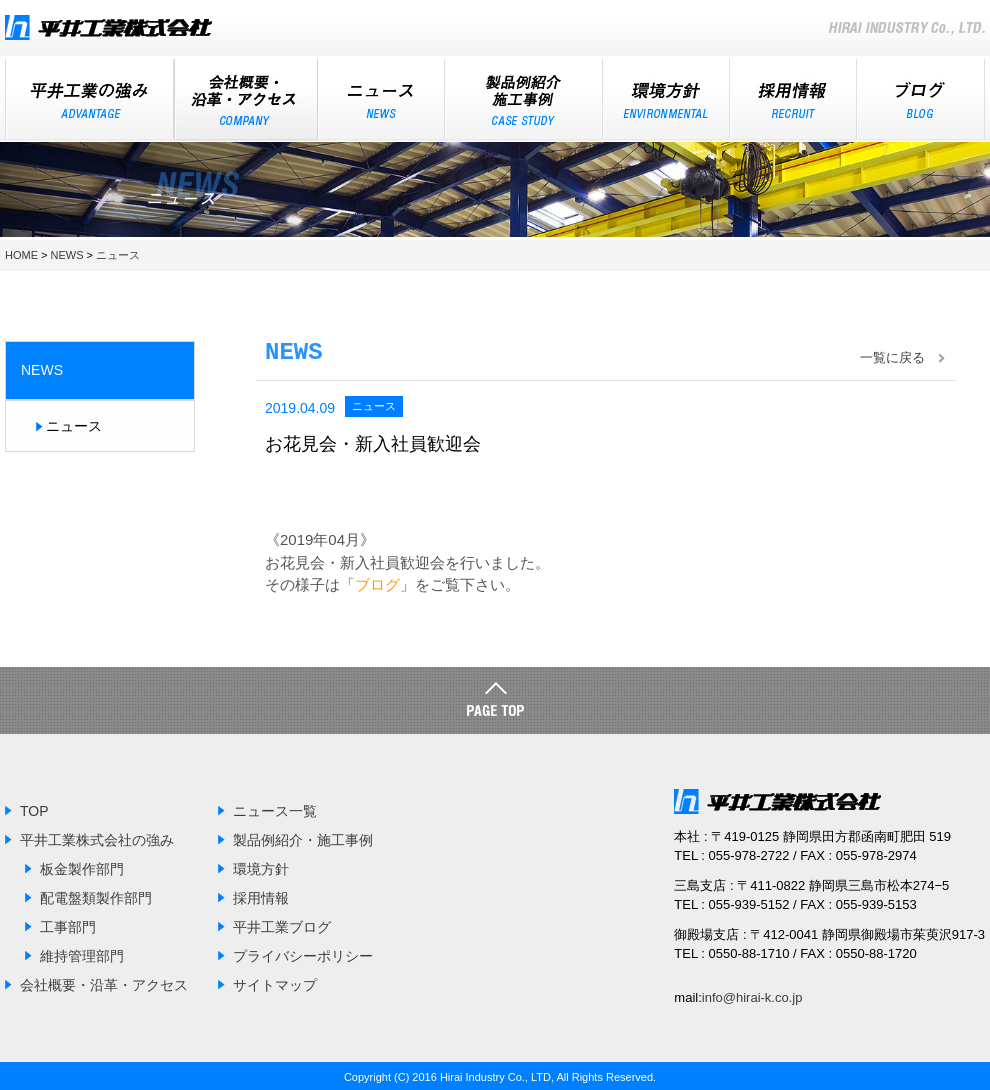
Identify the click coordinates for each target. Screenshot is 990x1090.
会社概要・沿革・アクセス (104, 983)
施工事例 (524, 98)
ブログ (921, 98)
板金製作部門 (82, 867)
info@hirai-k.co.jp (752, 994)
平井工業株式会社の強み (97, 838)
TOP (34, 809)
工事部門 (68, 925)
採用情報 (793, 98)
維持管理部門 (82, 954)
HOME (21, 253)
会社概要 (246, 98)
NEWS (67, 253)
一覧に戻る (892, 355)
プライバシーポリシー (303, 954)
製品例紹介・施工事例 (303, 838)
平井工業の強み (89, 98)
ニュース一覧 (275, 809)
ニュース (381, 98)
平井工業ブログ (282, 925)
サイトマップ (275, 983)
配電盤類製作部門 (96, 896)
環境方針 (666, 98)
